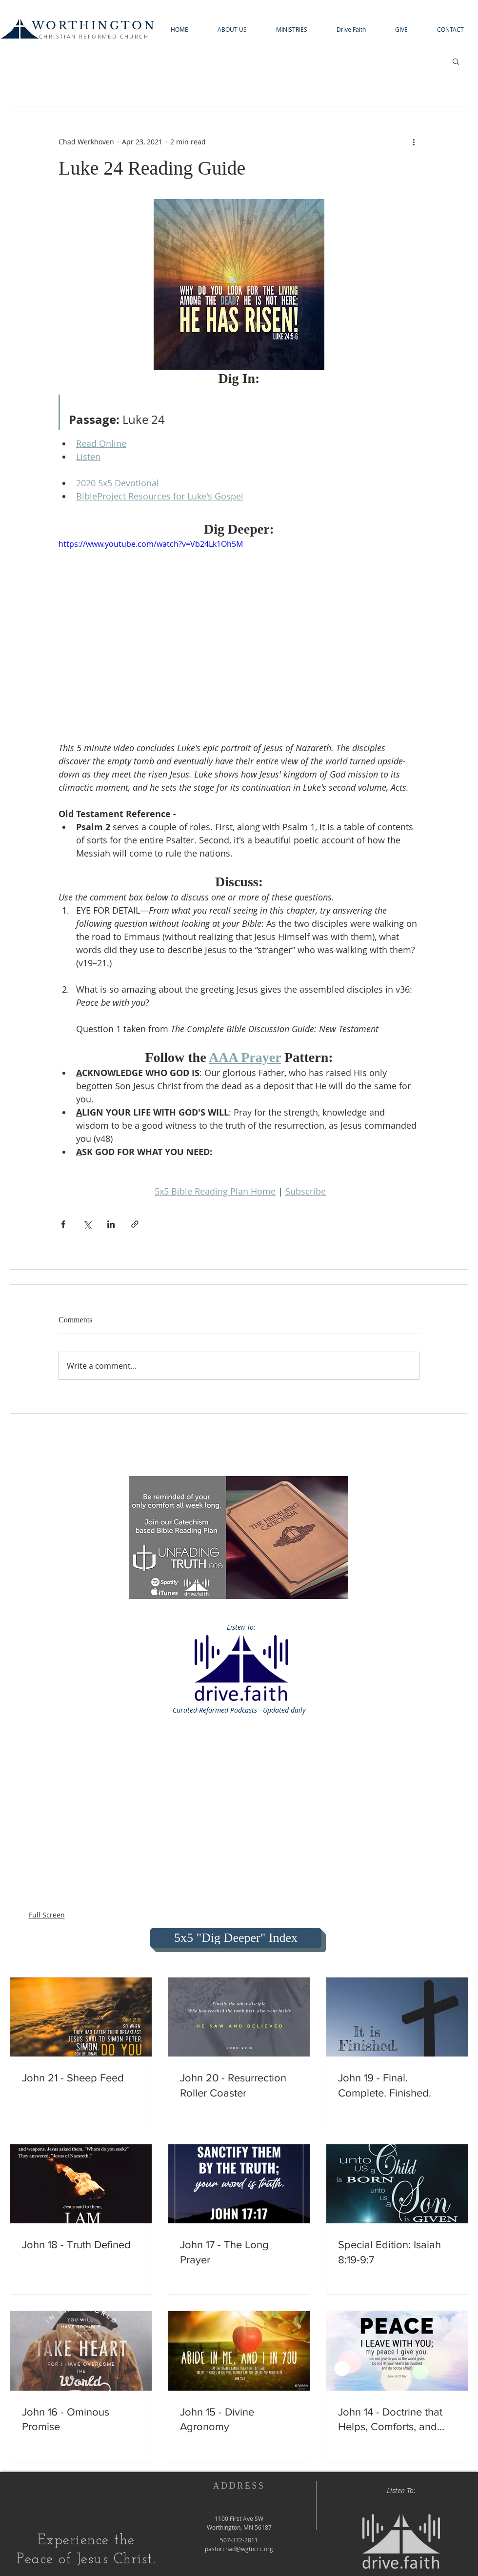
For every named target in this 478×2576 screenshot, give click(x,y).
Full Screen (47, 1914)
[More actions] (413, 141)
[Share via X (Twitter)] (87, 1224)
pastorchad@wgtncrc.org (239, 2549)
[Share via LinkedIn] (111, 1224)
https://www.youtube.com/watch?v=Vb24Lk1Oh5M (151, 544)
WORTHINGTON (94, 25)
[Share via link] (134, 1224)
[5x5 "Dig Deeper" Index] (235, 1938)
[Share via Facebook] (63, 1224)
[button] (232, 29)
